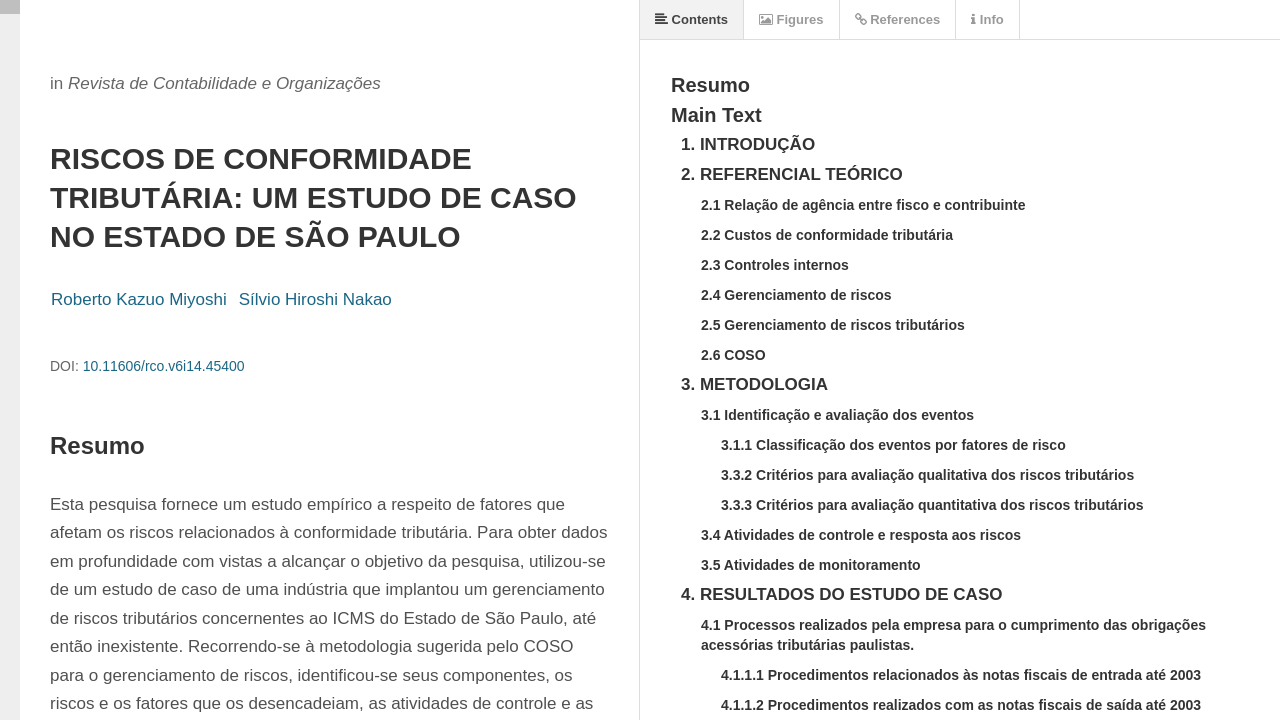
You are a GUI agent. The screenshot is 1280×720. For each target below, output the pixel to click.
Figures (791, 19)
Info (987, 19)
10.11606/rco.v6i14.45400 (164, 366)
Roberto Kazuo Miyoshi (139, 299)
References (898, 19)
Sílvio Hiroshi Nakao (315, 299)
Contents (691, 19)
